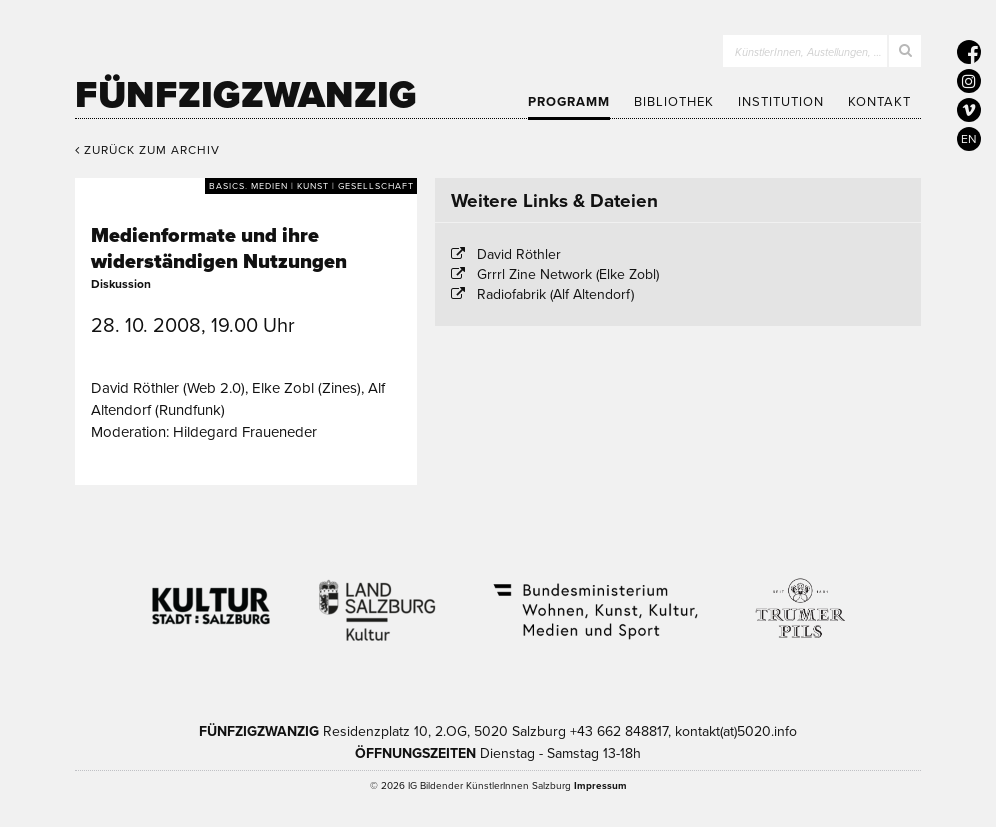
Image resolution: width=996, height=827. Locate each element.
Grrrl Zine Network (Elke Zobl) (568, 274)
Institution (781, 102)
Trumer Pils (799, 598)
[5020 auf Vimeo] (969, 110)
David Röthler (519, 254)
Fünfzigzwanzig (246, 95)
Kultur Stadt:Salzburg (211, 598)
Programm (569, 102)
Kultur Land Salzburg (377, 598)
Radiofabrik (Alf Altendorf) (555, 294)
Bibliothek (674, 102)
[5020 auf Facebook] (969, 52)
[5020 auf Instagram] (969, 81)
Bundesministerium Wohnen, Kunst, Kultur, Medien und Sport (594, 598)
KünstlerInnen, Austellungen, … (808, 52)
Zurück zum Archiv (147, 150)
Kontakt (879, 102)
